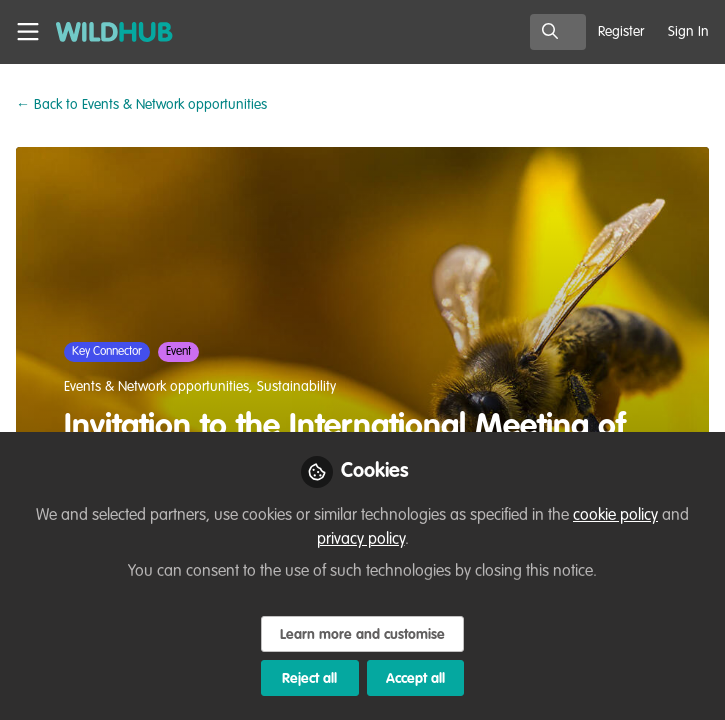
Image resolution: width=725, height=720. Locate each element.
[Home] (104, 32)
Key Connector (107, 352)
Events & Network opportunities (141, 105)
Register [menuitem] (621, 32)
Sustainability (296, 387)
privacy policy (361, 540)
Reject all (309, 679)
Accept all (415, 679)
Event (178, 352)
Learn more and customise (362, 635)
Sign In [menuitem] (688, 32)
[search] (558, 32)
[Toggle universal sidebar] (28, 32)
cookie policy (615, 516)
